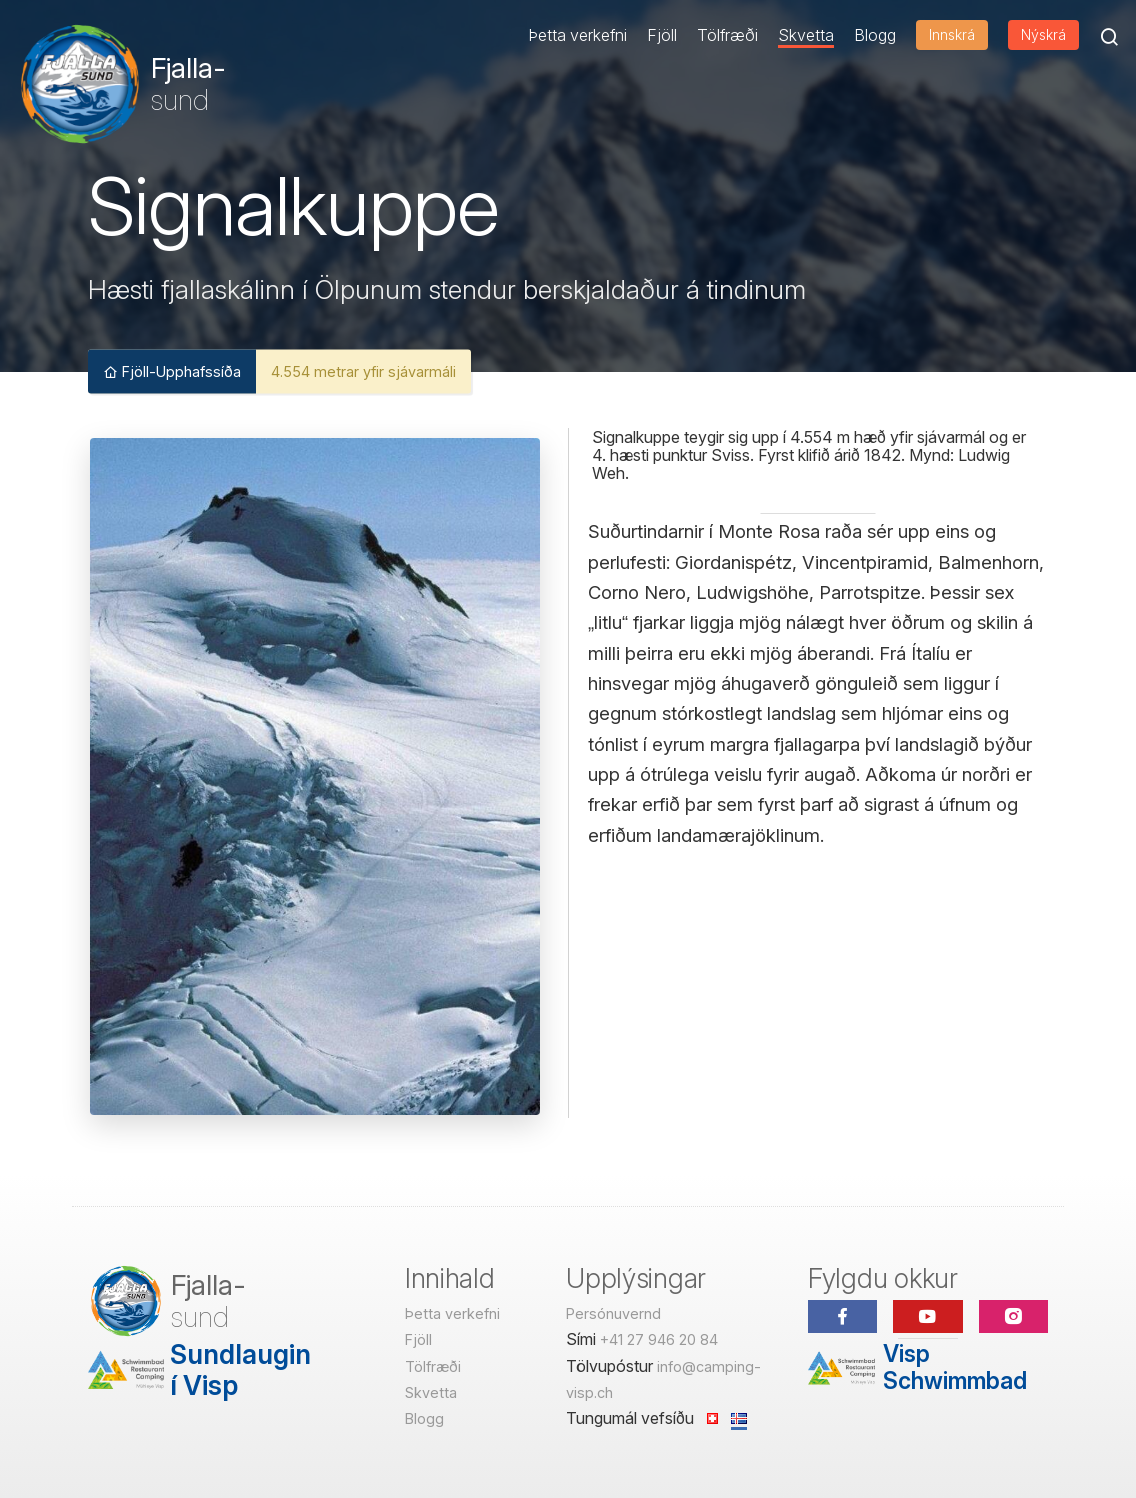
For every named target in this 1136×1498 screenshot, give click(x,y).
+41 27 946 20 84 (659, 1339)
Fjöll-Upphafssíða (172, 370)
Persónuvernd (613, 1313)
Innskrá (952, 34)
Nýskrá (1043, 34)
